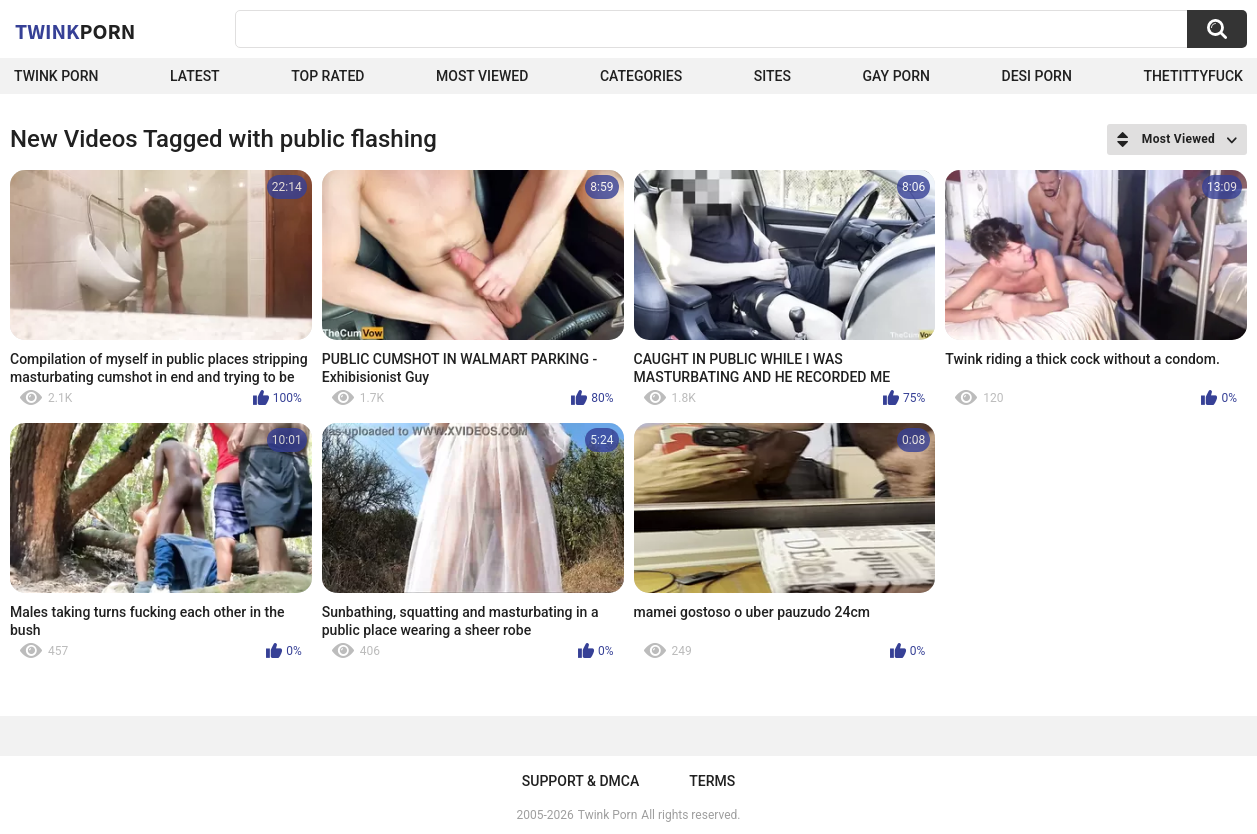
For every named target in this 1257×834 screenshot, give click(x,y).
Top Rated (327, 76)
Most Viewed (482, 76)
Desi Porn (1037, 76)
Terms (712, 781)
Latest (195, 76)
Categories (641, 76)
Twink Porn (56, 76)
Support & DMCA (580, 781)
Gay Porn (896, 76)
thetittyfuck (1193, 76)
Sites (772, 76)
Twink (75, 31)
